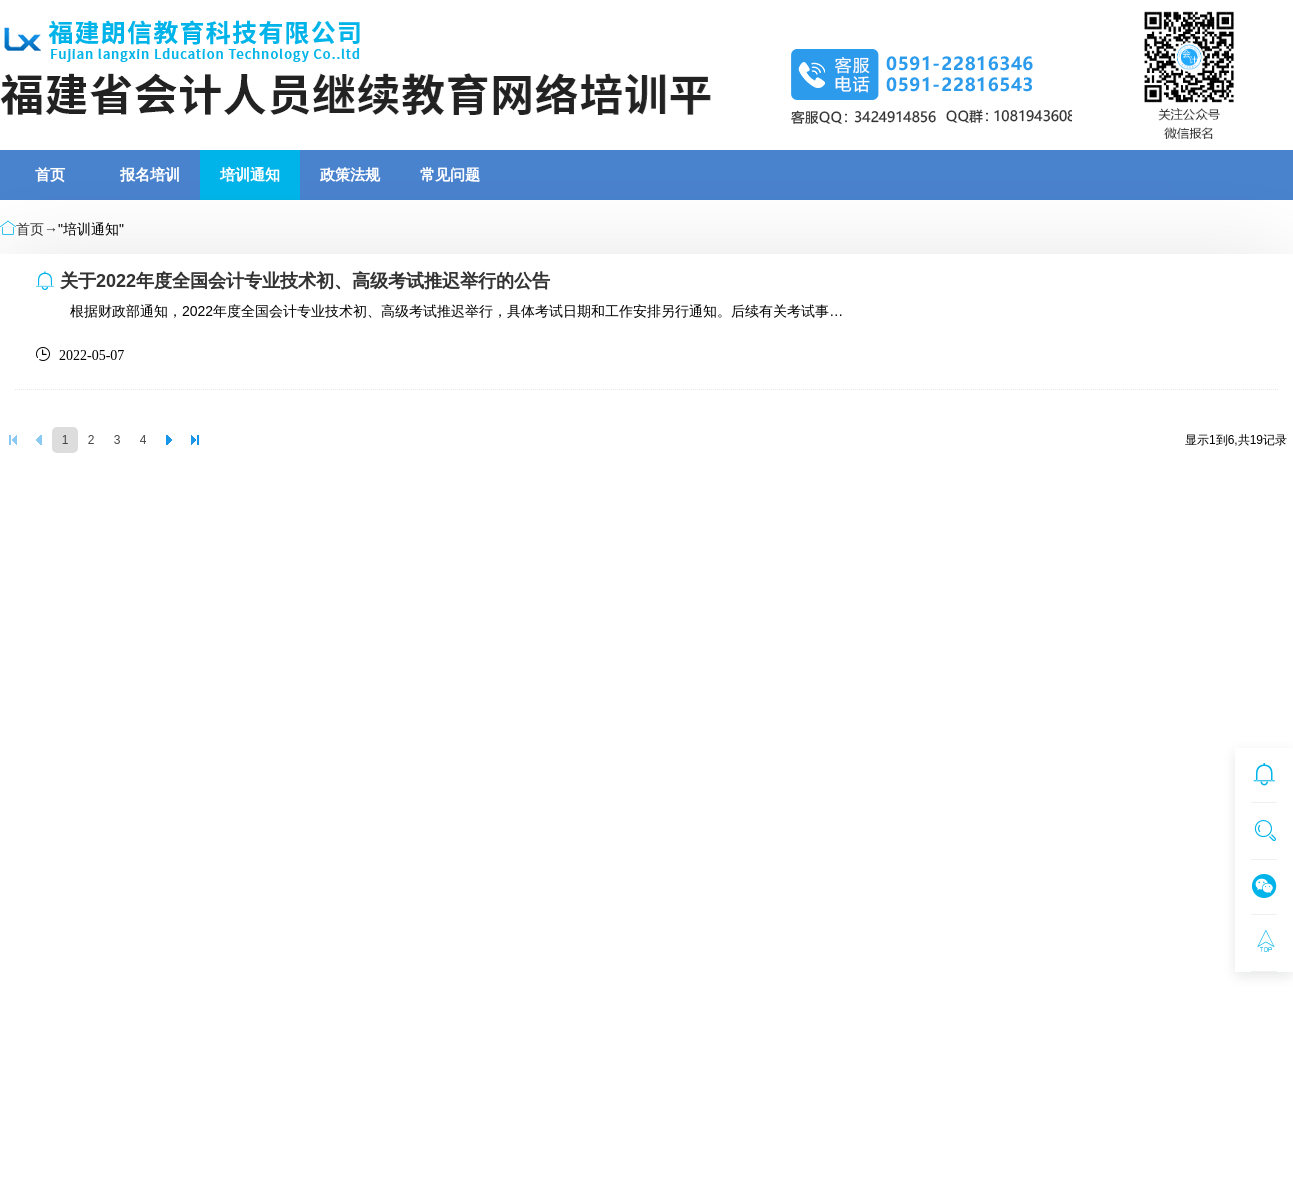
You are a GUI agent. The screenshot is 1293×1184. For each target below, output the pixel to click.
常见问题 (450, 174)
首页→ (37, 229)
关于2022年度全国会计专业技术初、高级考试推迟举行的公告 (305, 281)
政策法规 (350, 174)
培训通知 (250, 174)
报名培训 (150, 174)
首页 (50, 174)
